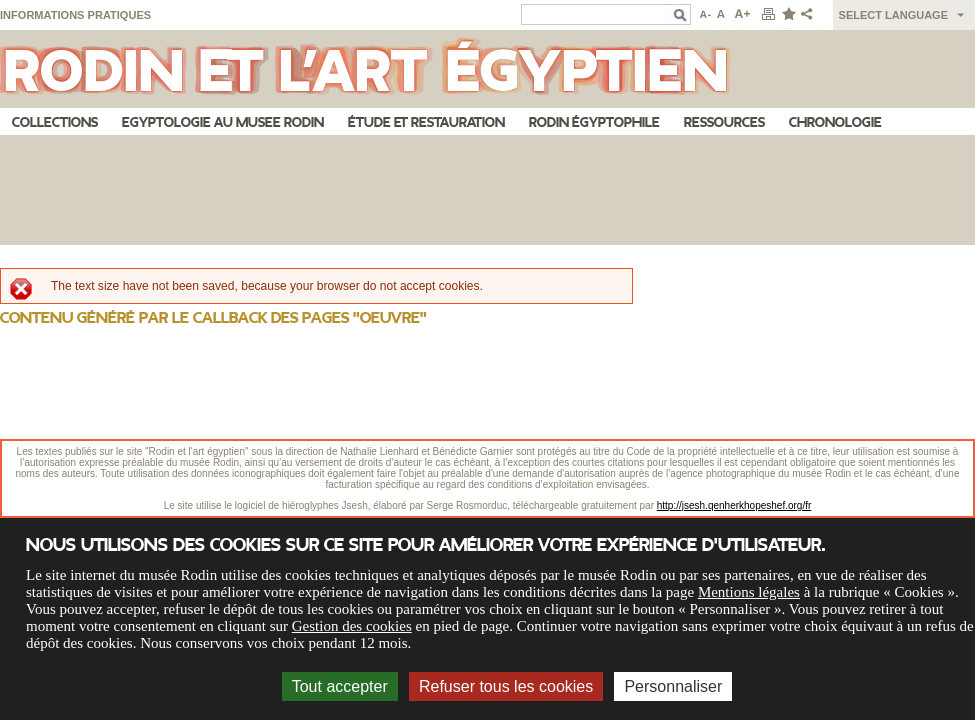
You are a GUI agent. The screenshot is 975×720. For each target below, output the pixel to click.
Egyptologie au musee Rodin (223, 122)
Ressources (724, 122)
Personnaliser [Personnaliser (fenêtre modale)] (673, 686)
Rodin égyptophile (594, 122)
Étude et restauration (426, 122)
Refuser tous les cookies (506, 686)
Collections (55, 122)
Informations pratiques (75, 15)
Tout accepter (340, 686)
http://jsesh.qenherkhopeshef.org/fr (734, 505)
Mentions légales (749, 592)
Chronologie (835, 122)
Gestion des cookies (352, 626)
